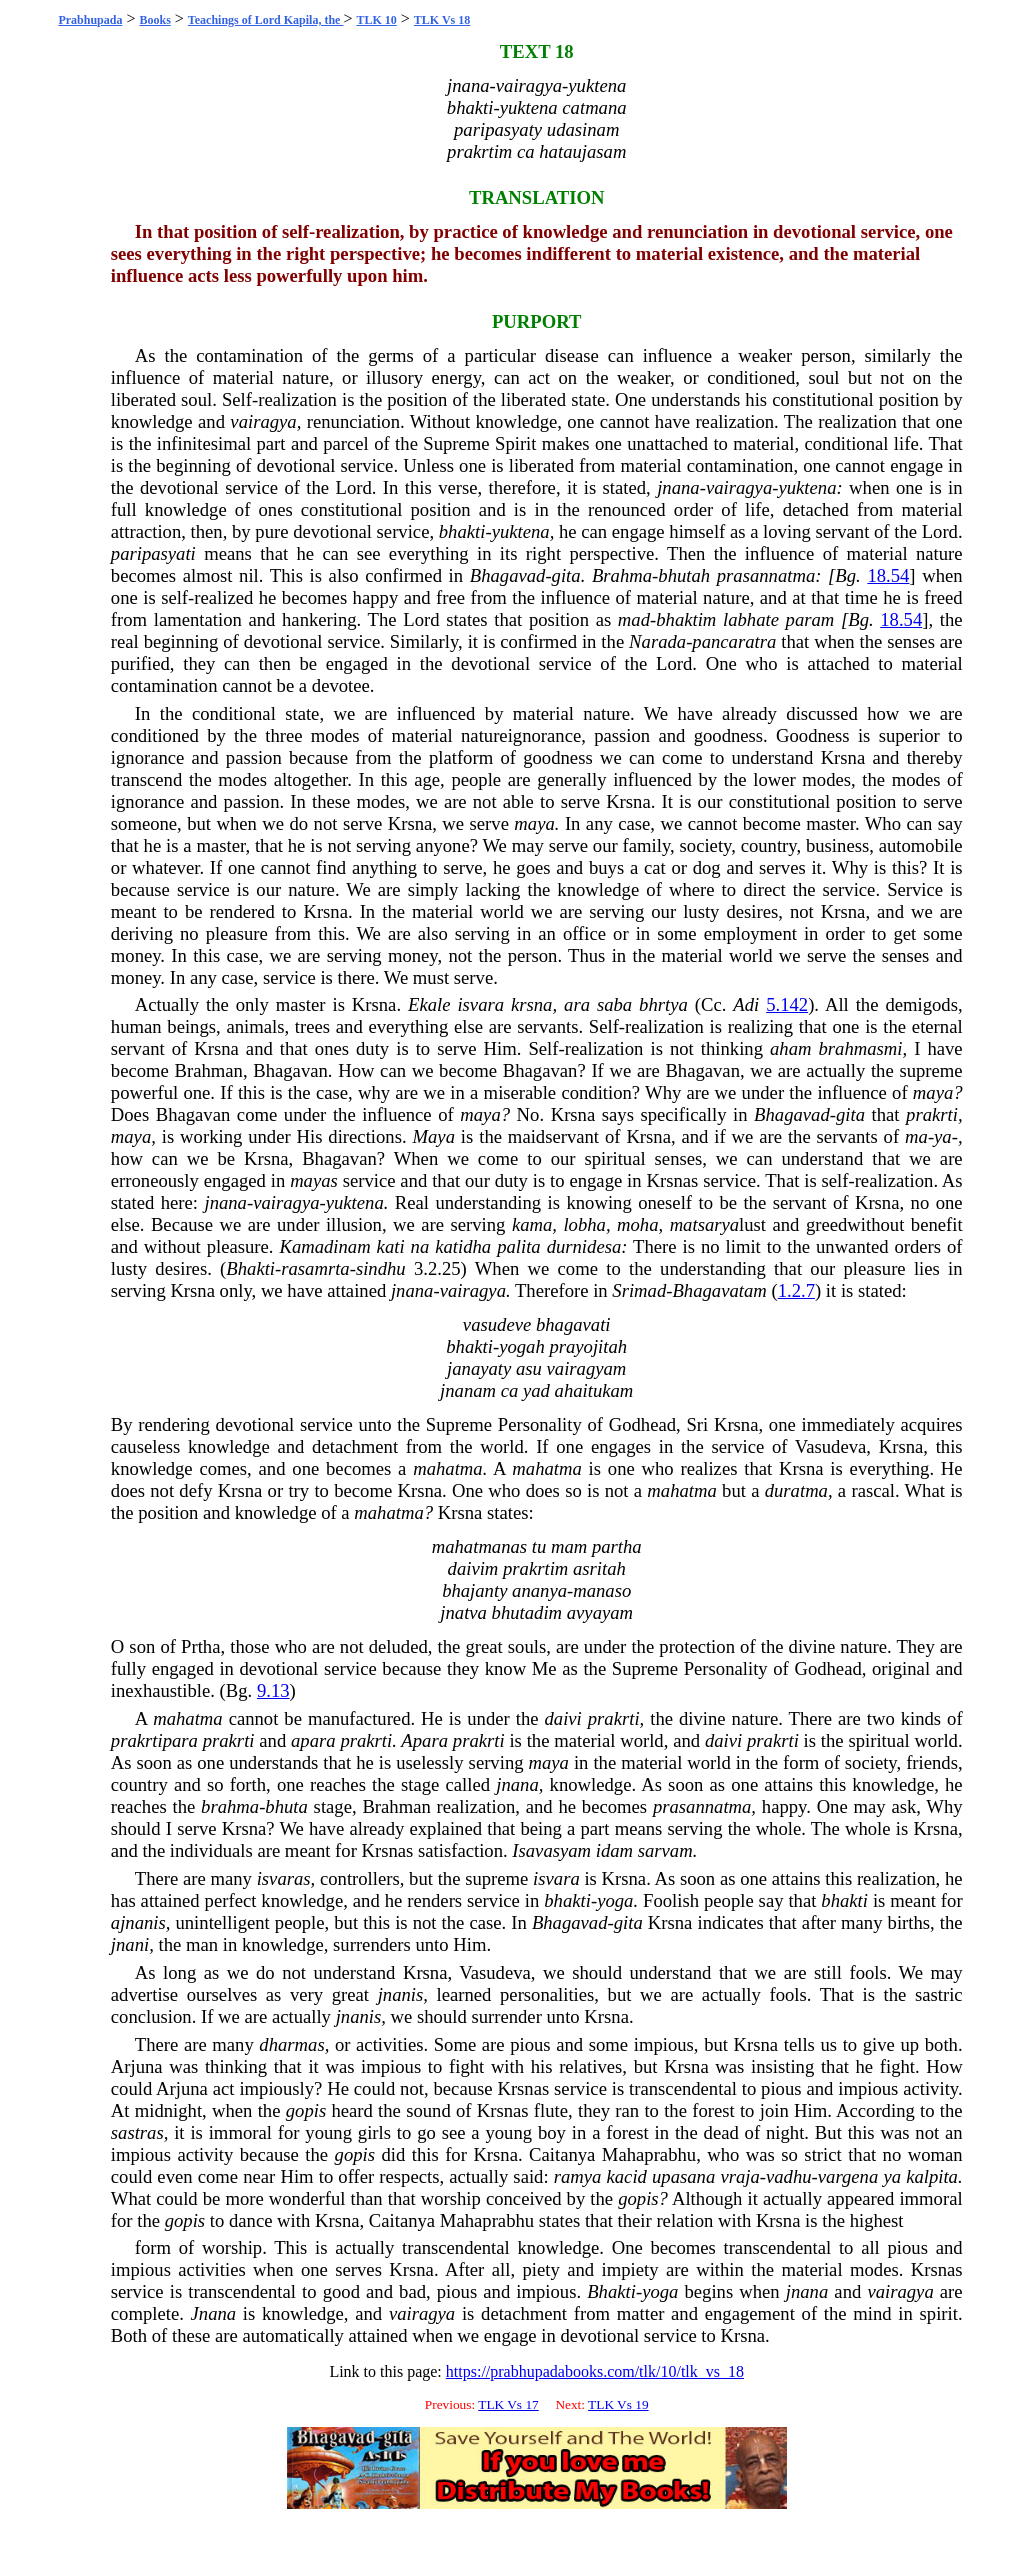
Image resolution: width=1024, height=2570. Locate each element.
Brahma (622, 575)
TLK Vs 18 (442, 20)
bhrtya (663, 1004)
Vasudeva (831, 1446)
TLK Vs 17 (508, 2404)
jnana (468, 85)
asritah (599, 1568)
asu (529, 1368)
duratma (796, 1490)
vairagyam (587, 1368)
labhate (751, 619)
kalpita (932, 2176)
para (180, 1740)
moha (637, 1224)
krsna (531, 1004)
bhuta (286, 1806)
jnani (130, 1944)
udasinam (583, 129)
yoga (615, 1900)
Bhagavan (290, 1070)
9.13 (273, 1690)
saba (614, 1004)
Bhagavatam (719, 1290)
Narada (657, 641)
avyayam (600, 1612)
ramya (578, 2176)
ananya (539, 1590)
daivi (562, 1718)
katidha (463, 1246)
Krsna (843, 757)
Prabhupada (90, 20)
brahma (230, 1806)
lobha (584, 1224)
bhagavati (573, 1324)
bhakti (470, 107)
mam (569, 1546)
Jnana (214, 2313)
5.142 (787, 1004)
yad (536, 1390)
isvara (480, 1004)
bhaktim (686, 619)
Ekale (429, 1004)
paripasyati (153, 553)
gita (566, 575)
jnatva (463, 1612)
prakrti (932, 1114)
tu (539, 1546)
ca (526, 151)
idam (614, 1850)
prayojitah (588, 1346)
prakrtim (479, 151)
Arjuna (137, 2066)
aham (790, 1048)
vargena (848, 2176)
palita (519, 1246)
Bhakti (250, 1268)
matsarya (704, 1224)
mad (634, 619)
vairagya (529, 85)
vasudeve (497, 1324)
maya (534, 823)
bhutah (684, 575)
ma (916, 1136)
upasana (683, 2176)
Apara (424, 1740)
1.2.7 (796, 1290)
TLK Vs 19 (618, 2404)
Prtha (200, 1646)
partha (617, 1546)
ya (943, 1136)
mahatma (447, 1468)
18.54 (888, 575)
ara (577, 1004)
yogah (522, 1346)
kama (532, 1224)
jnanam (468, 1390)
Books (154, 20)
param (810, 619)
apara (313, 1740)
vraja (739, 2176)
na (420, 1246)
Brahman (208, 1070)
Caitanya (562, 2154)
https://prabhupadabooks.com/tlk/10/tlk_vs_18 (595, 2371)
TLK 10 (376, 20)
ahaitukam (594, 1390)
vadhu (789, 2176)
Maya (433, 1136)
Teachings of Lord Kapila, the (266, 20)
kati (391, 1246)
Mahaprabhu (649, 2154)
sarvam (665, 1850)
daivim (473, 1568)
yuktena (597, 85)
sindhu (381, 1268)
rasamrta (315, 1268)
